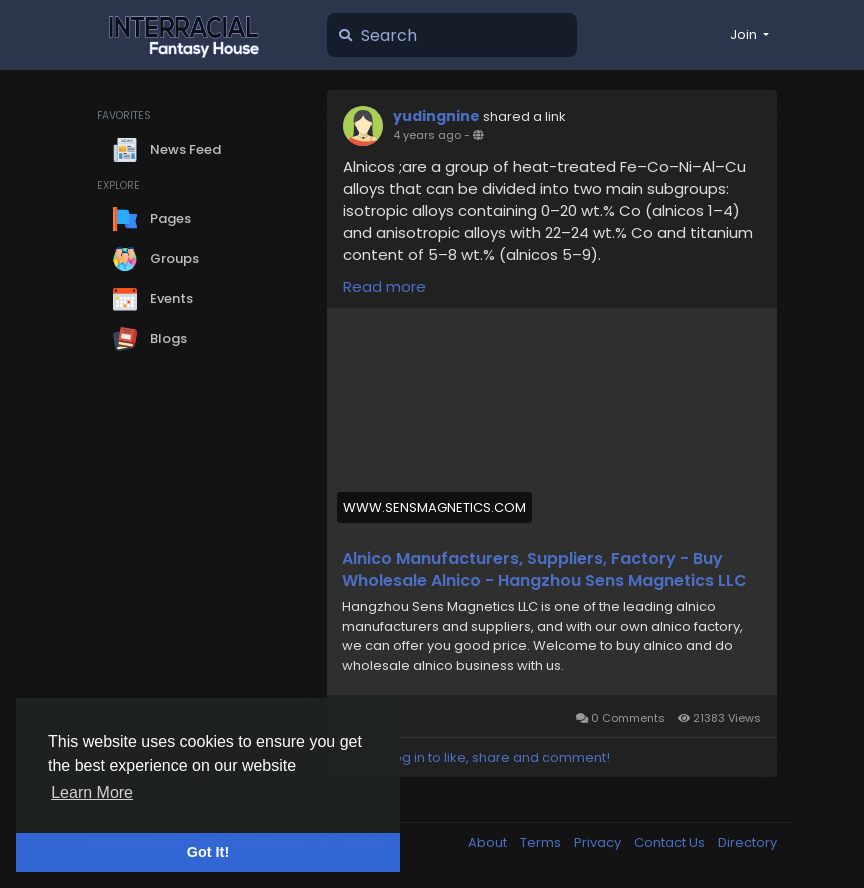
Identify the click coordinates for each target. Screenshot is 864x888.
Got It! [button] (208, 852)
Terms (542, 842)
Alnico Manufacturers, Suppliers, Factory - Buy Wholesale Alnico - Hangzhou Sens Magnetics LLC (544, 570)
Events (153, 299)
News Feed (167, 150)
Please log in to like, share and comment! (476, 757)
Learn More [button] (92, 792)
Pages (152, 219)
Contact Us (671, 842)
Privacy (599, 842)
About (489, 842)
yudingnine (436, 116)
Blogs (150, 339)
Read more (384, 286)
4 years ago (427, 135)
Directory (747, 842)
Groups (156, 259)
